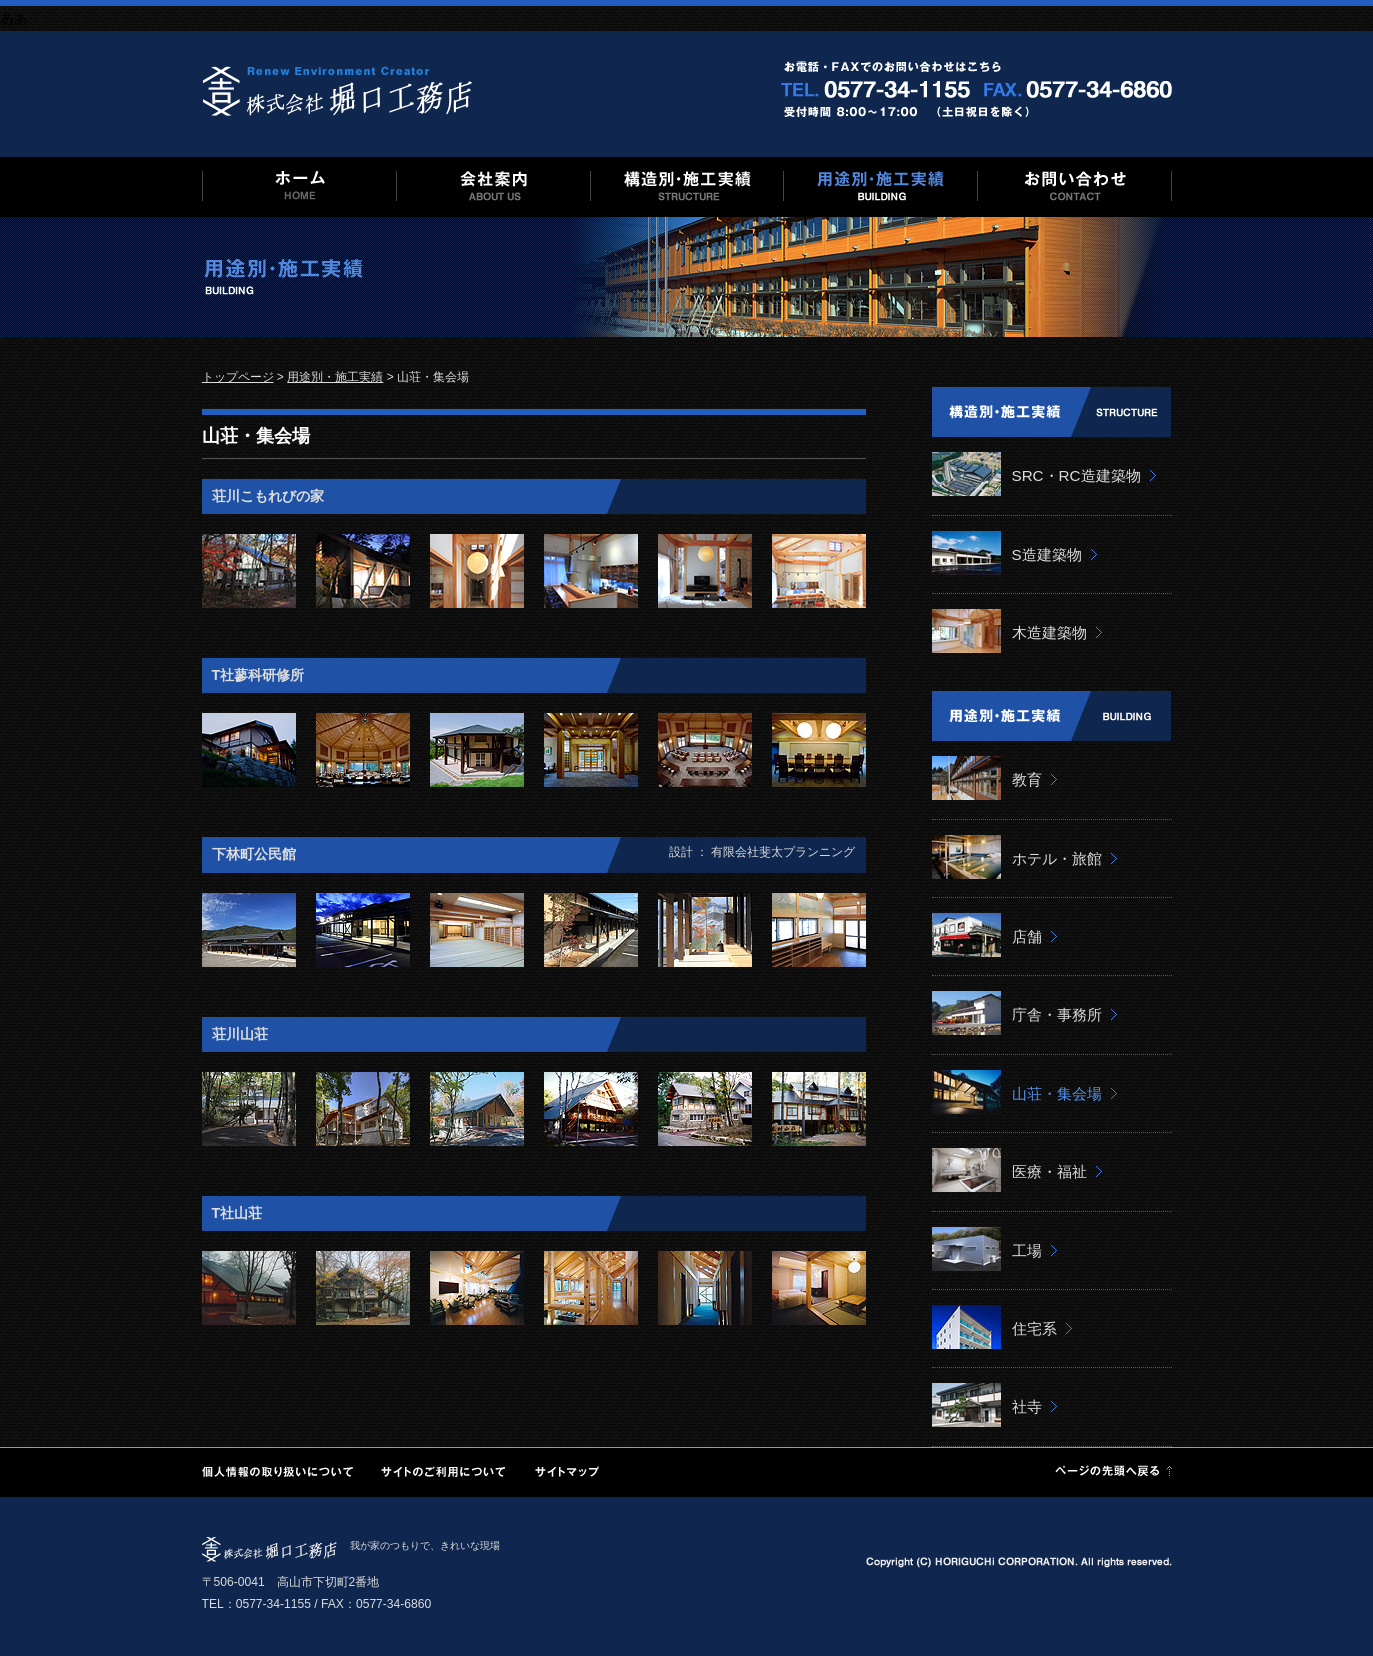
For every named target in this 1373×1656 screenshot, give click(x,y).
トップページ (238, 377)
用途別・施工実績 (335, 377)
